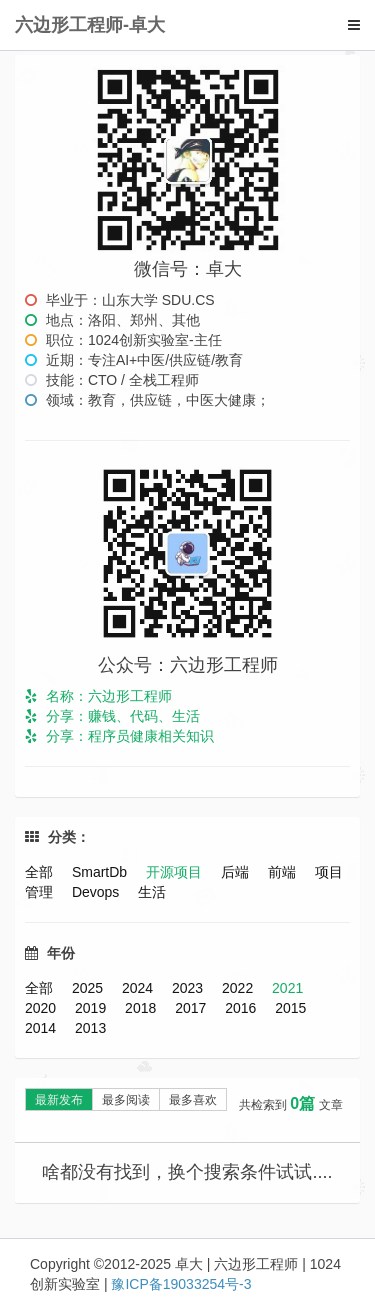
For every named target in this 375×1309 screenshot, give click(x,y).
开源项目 (176, 872)
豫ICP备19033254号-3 (181, 1284)
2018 (142, 1008)
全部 (41, 872)
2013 (90, 1028)
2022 (239, 988)
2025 (89, 988)
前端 (284, 872)
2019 (92, 1008)
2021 (287, 988)
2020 (42, 1008)
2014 (42, 1028)
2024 (139, 988)
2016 (242, 1008)
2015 (290, 1008)
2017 (192, 1008)
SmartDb (101, 872)
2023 (189, 988)
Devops (97, 892)
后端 (237, 872)
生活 (152, 892)
